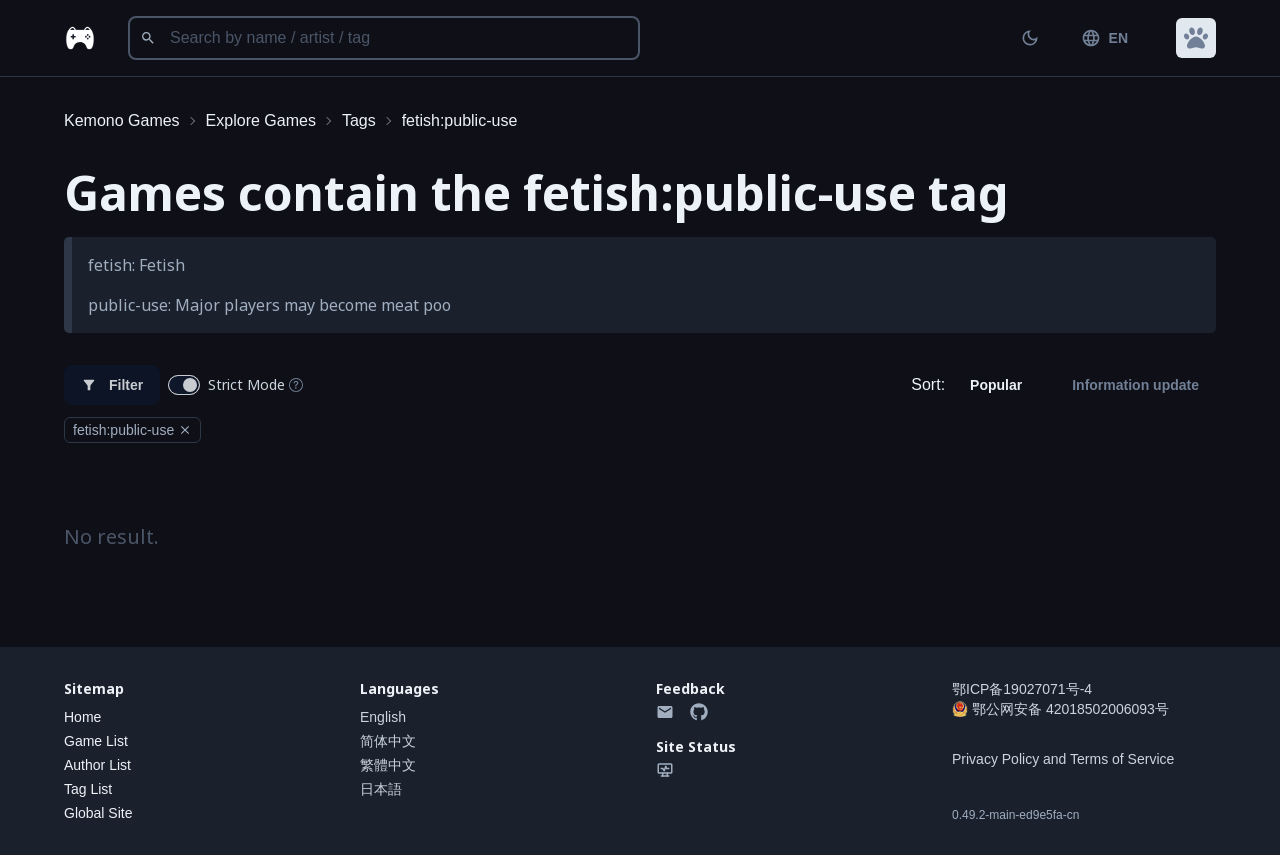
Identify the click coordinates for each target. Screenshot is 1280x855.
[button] (1196, 38)
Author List (97, 765)
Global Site (98, 813)
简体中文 (388, 741)
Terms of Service (1122, 759)
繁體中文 (388, 765)
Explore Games (261, 120)
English (383, 717)
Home (82, 717)
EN (1104, 38)
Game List (96, 741)
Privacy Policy (995, 759)
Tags (359, 120)
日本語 (381, 789)
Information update (1135, 385)
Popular (996, 385)
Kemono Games (122, 120)
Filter (112, 385)
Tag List (88, 789)
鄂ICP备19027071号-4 (1022, 689)
